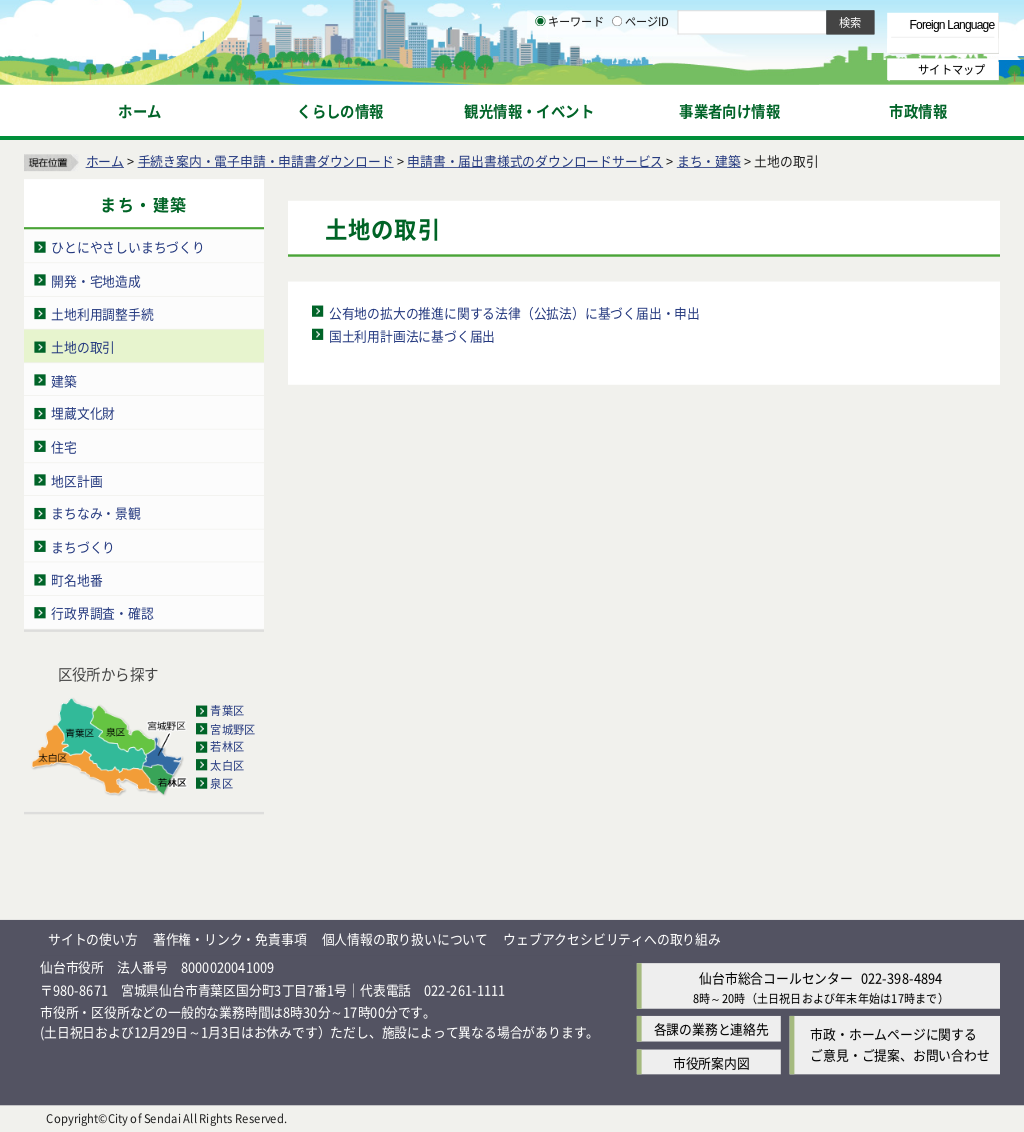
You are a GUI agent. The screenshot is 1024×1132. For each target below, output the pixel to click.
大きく (770, 44)
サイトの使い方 (93, 938)
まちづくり (83, 546)
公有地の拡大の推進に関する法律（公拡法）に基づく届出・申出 (514, 311)
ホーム (105, 160)
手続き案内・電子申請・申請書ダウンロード (266, 160)
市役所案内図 (711, 1061)
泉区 (221, 783)
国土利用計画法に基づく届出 (412, 334)
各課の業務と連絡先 (711, 1029)
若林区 (227, 747)
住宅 (64, 446)
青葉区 (227, 711)
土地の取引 (83, 346)
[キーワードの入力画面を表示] (540, 69)
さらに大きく (834, 44)
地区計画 (76, 479)
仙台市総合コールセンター (776, 977)
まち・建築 (709, 160)
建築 (64, 379)
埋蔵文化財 (83, 412)
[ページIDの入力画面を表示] (617, 69)
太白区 (227, 765)
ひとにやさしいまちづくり (128, 246)
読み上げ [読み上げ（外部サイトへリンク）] (657, 20)
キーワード (569, 70)
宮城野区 (232, 729)
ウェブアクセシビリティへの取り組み (612, 938)
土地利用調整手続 (102, 313)
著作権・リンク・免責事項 (230, 938)
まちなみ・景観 (96, 512)
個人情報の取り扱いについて (405, 938)
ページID (641, 70)
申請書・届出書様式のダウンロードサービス (535, 160)
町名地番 (76, 579)
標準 (799, 21)
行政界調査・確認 (102, 612)
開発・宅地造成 (96, 279)
